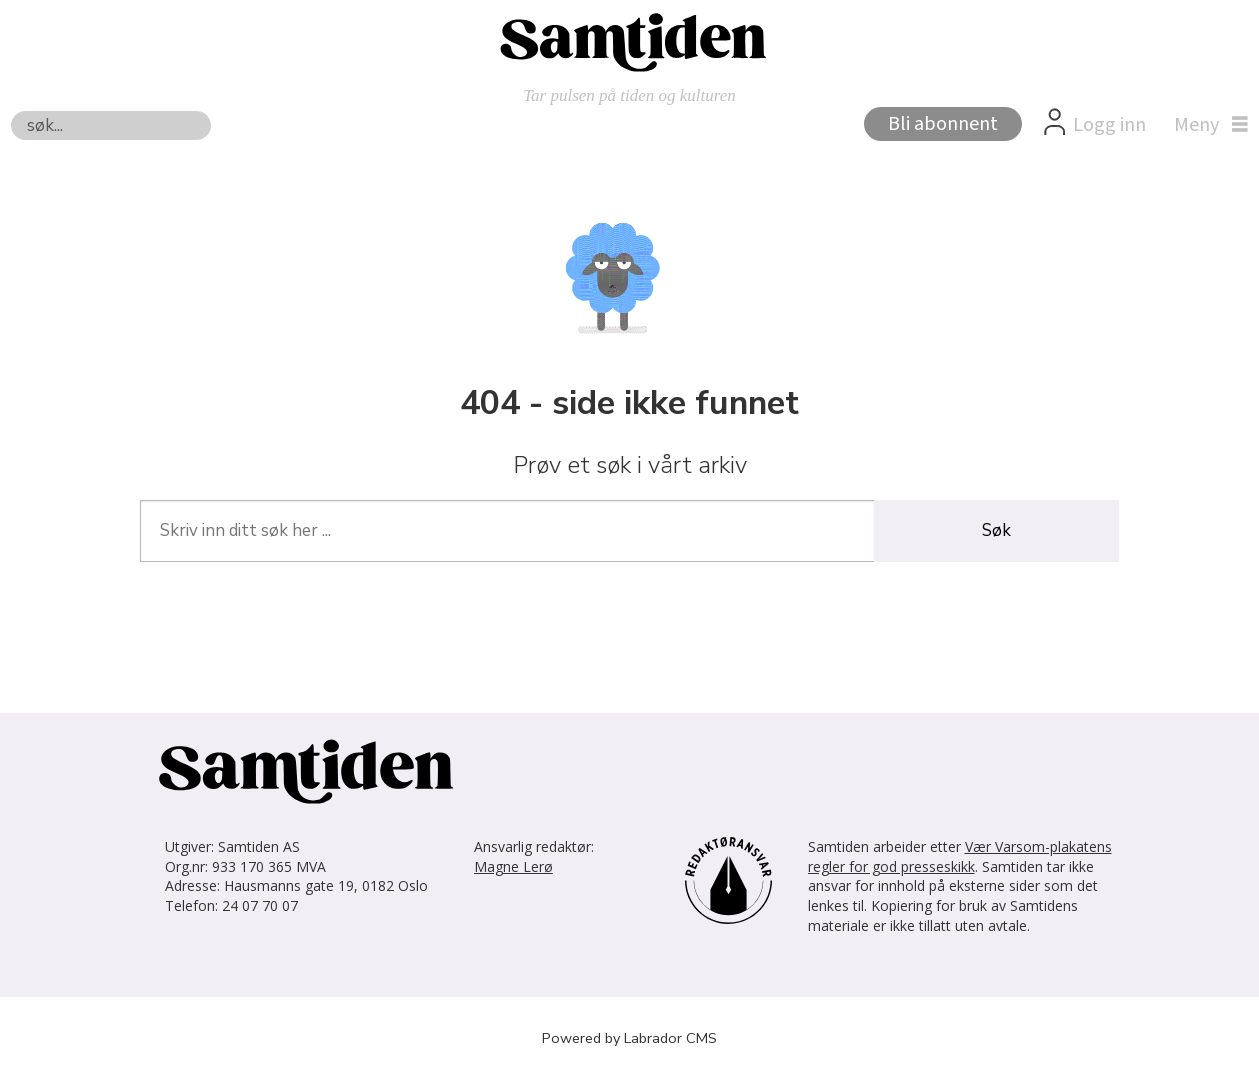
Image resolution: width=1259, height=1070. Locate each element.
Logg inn (1109, 125)
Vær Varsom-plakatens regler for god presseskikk (960, 856)
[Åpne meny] (1206, 125)
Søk (10, 110)
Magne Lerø (513, 866)
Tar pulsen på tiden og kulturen (629, 95)
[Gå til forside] (630, 41)
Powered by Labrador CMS (629, 1038)
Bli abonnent (943, 124)
